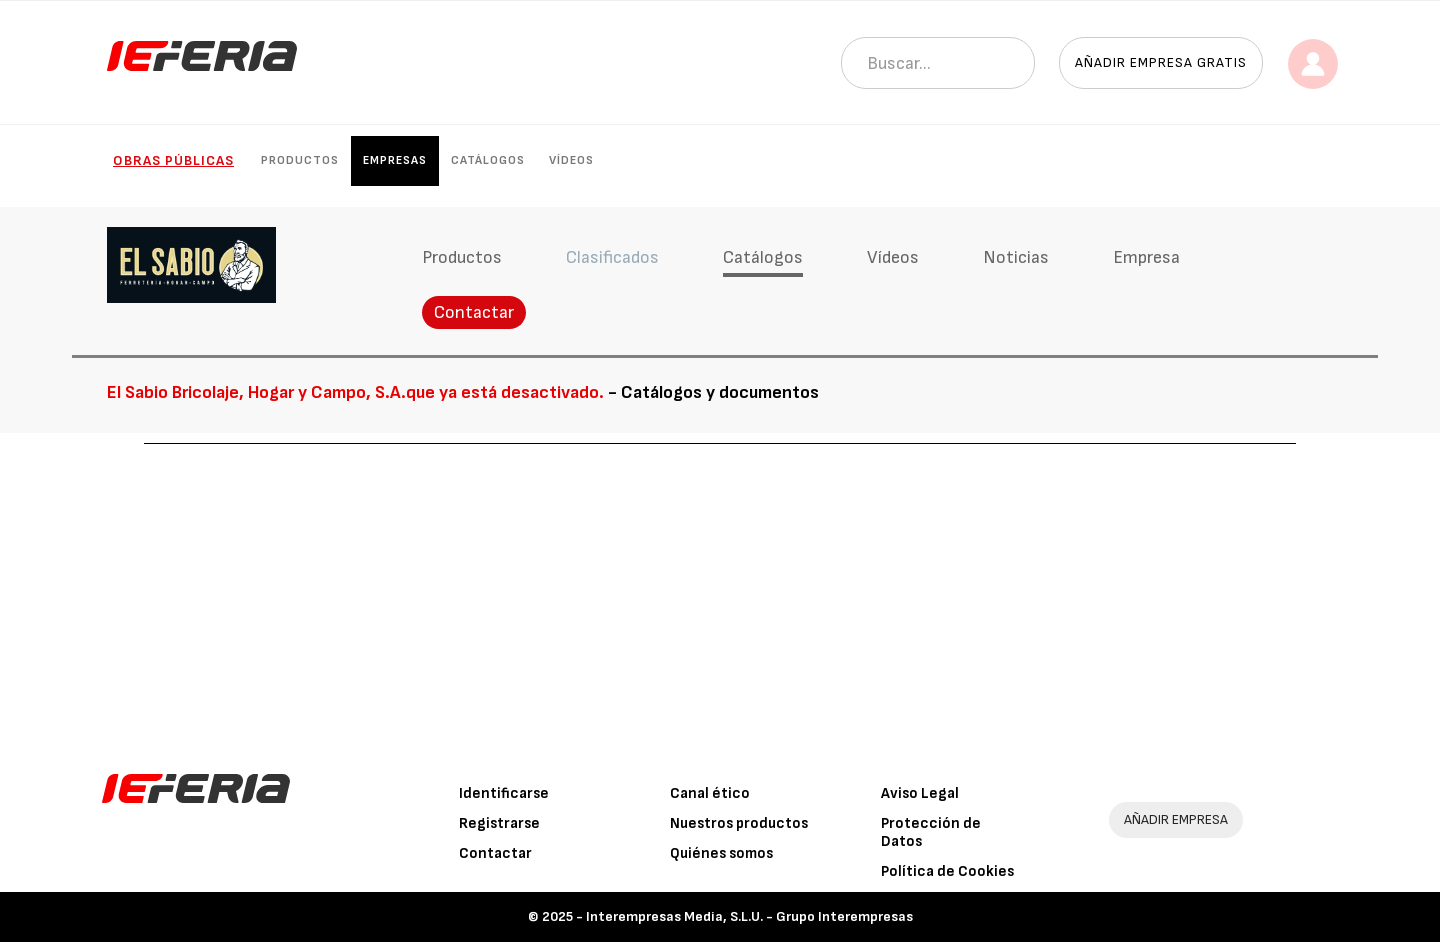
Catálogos (488, 160)
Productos (300, 160)
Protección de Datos (931, 832)
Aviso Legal (920, 793)
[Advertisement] (720, 594)
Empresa (1146, 257)
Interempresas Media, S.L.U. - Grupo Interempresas (749, 916)
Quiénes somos (721, 853)
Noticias (1016, 257)
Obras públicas (173, 160)
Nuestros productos (739, 823)
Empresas (395, 160)
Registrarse (499, 823)
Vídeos (571, 160)
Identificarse (504, 793)
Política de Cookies (947, 871)
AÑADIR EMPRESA (1176, 819)
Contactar (474, 312)
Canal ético (710, 793)
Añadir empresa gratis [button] (1161, 62)
